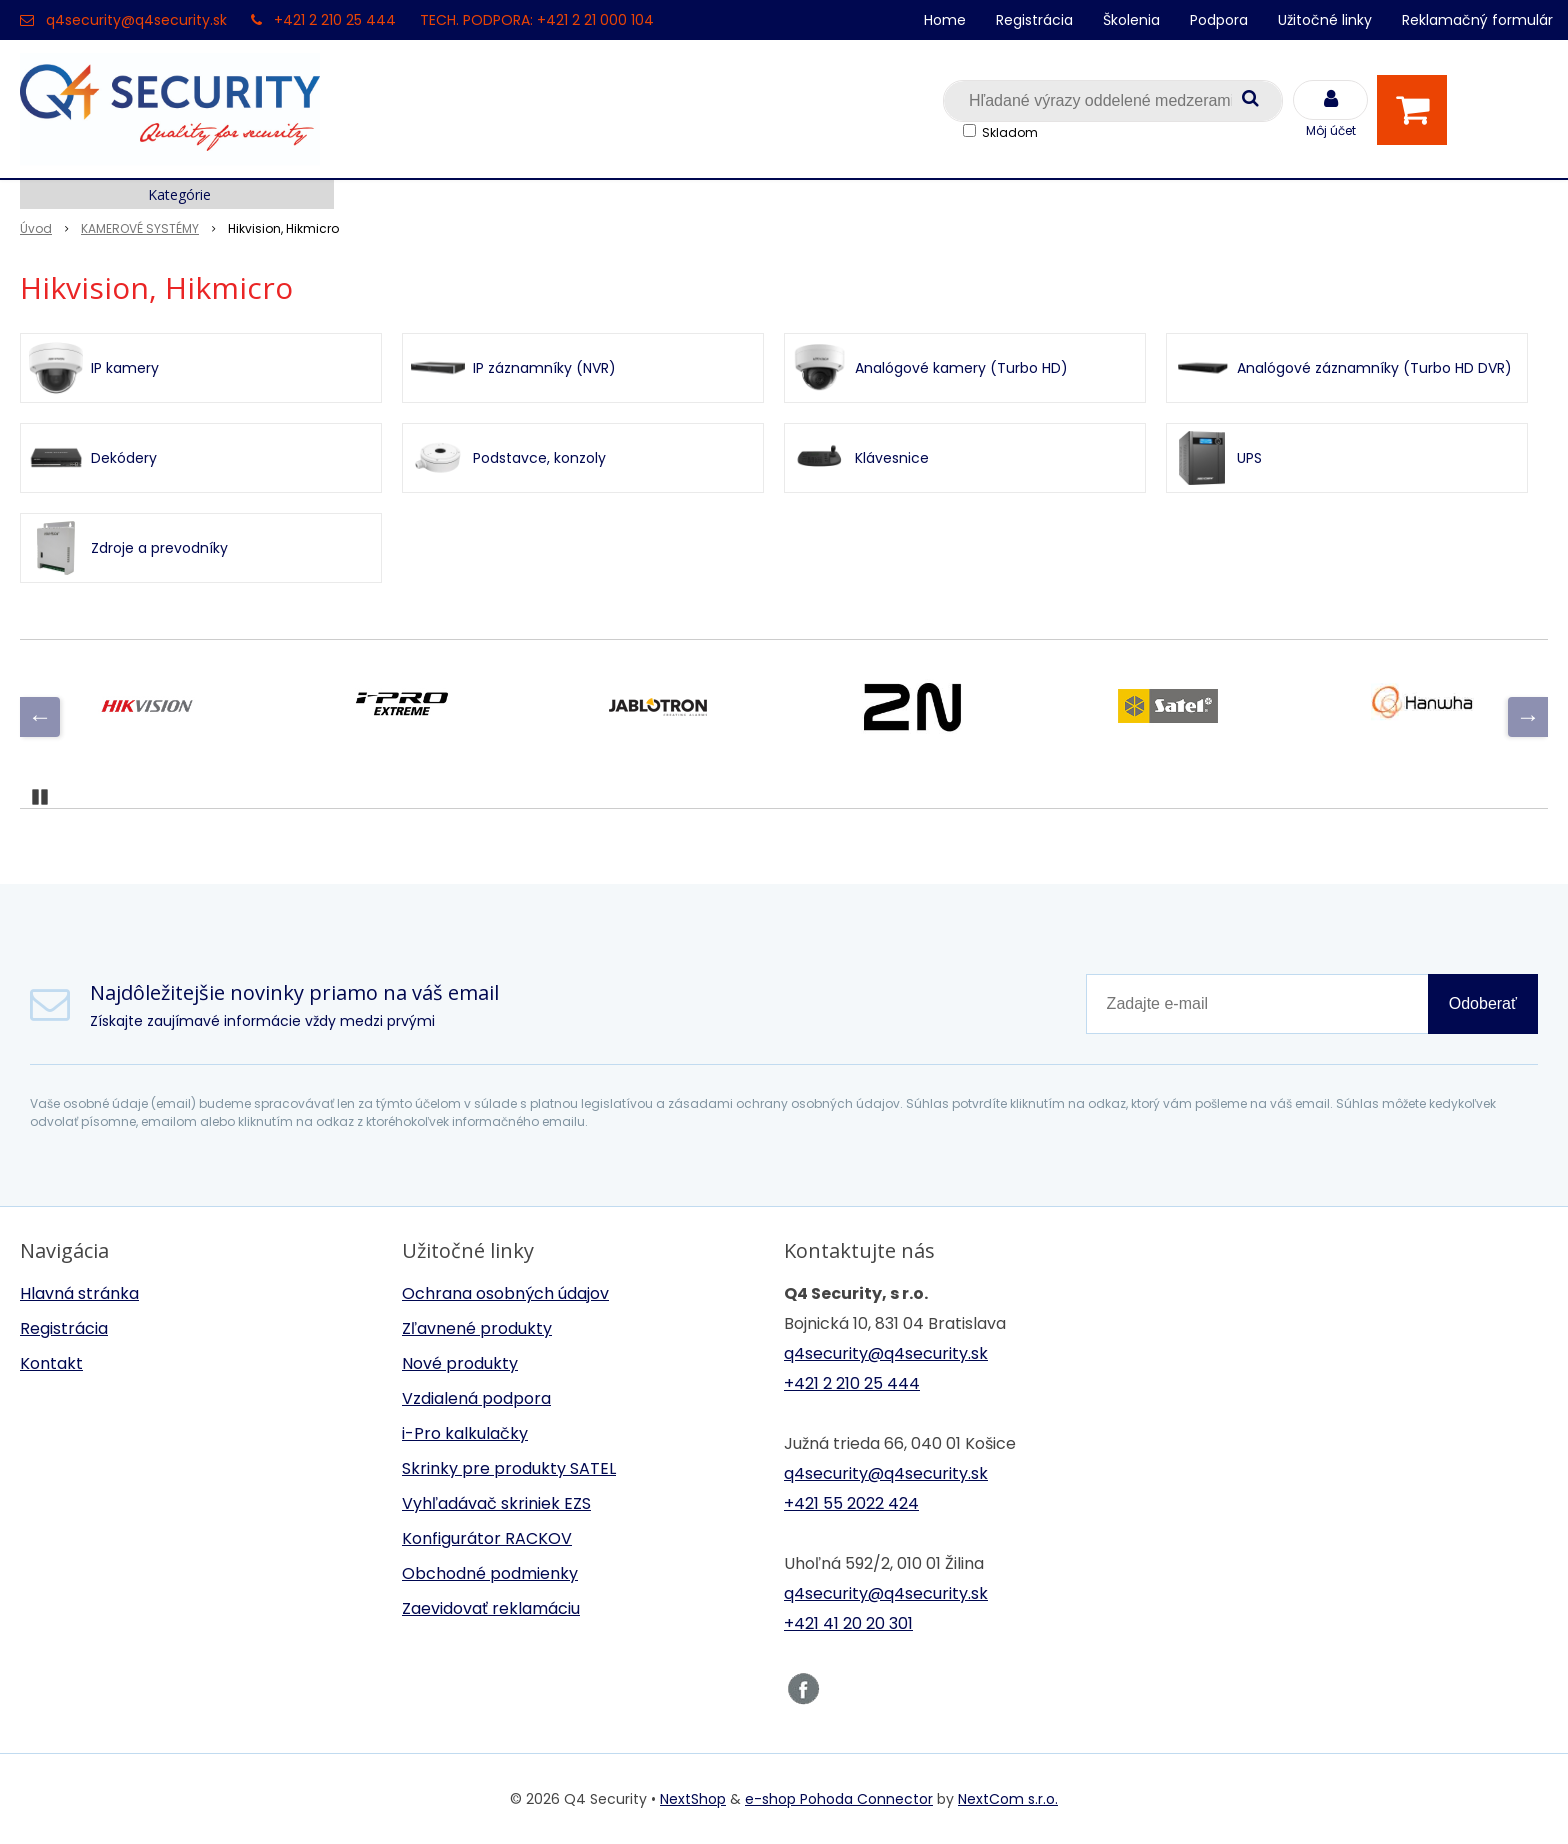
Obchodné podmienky (490, 1573)
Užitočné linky (1325, 20)
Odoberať (1483, 1003)
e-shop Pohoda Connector (839, 1799)
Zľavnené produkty (477, 1328)
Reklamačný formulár (1477, 20)
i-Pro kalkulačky (465, 1433)
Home (945, 20)
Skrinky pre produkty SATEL (509, 1468)
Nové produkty (460, 1363)
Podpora (1219, 20)
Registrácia (1034, 20)
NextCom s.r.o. (1008, 1799)
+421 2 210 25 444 (335, 20)
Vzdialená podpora (476, 1398)
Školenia (1131, 20)
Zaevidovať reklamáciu (491, 1608)
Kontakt (51, 1363)
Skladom (1010, 132)
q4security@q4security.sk (136, 20)
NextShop (693, 1799)
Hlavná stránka (79, 1293)
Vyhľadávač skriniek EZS (496, 1503)
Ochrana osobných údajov (505, 1293)
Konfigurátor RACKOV (487, 1538)
